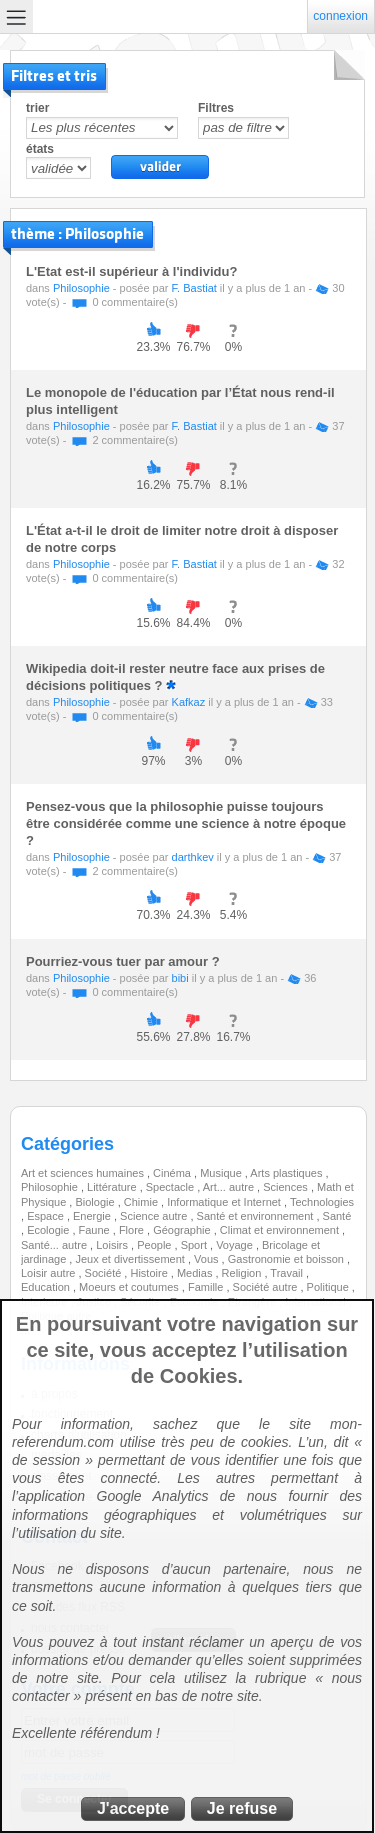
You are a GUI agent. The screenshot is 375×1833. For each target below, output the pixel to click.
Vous (208, 1259)
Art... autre (230, 1187)
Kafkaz (189, 702)
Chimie (142, 1202)
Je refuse (242, 1808)
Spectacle (171, 1187)
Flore (133, 1230)
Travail (288, 1273)
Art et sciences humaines (84, 1173)
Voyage (236, 1245)
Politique (329, 1287)
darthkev (193, 857)
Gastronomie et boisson (287, 1259)
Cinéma (173, 1173)
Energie (93, 1216)
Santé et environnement (257, 1216)
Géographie (183, 1230)
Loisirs (113, 1245)
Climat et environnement (281, 1230)
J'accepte (133, 1808)
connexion (340, 16)
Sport (195, 1245)
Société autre (267, 1287)
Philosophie (81, 288)
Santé (337, 1216)
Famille (207, 1287)
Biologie (96, 1202)
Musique (222, 1173)
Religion (243, 1273)
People (155, 1245)
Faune (96, 1230)
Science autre (155, 1216)
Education (47, 1287)
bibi (180, 978)
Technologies (322, 1202)
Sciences (287, 1187)
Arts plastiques (287, 1173)
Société (105, 1273)
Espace (47, 1216)
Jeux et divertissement (131, 1259)
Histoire (150, 1273)
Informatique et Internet (225, 1202)
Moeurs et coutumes (130, 1287)
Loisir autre (49, 1273)
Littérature (113, 1187)
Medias (196, 1273)
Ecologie (49, 1230)
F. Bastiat (194, 288)
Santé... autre (55, 1245)
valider (160, 167)
